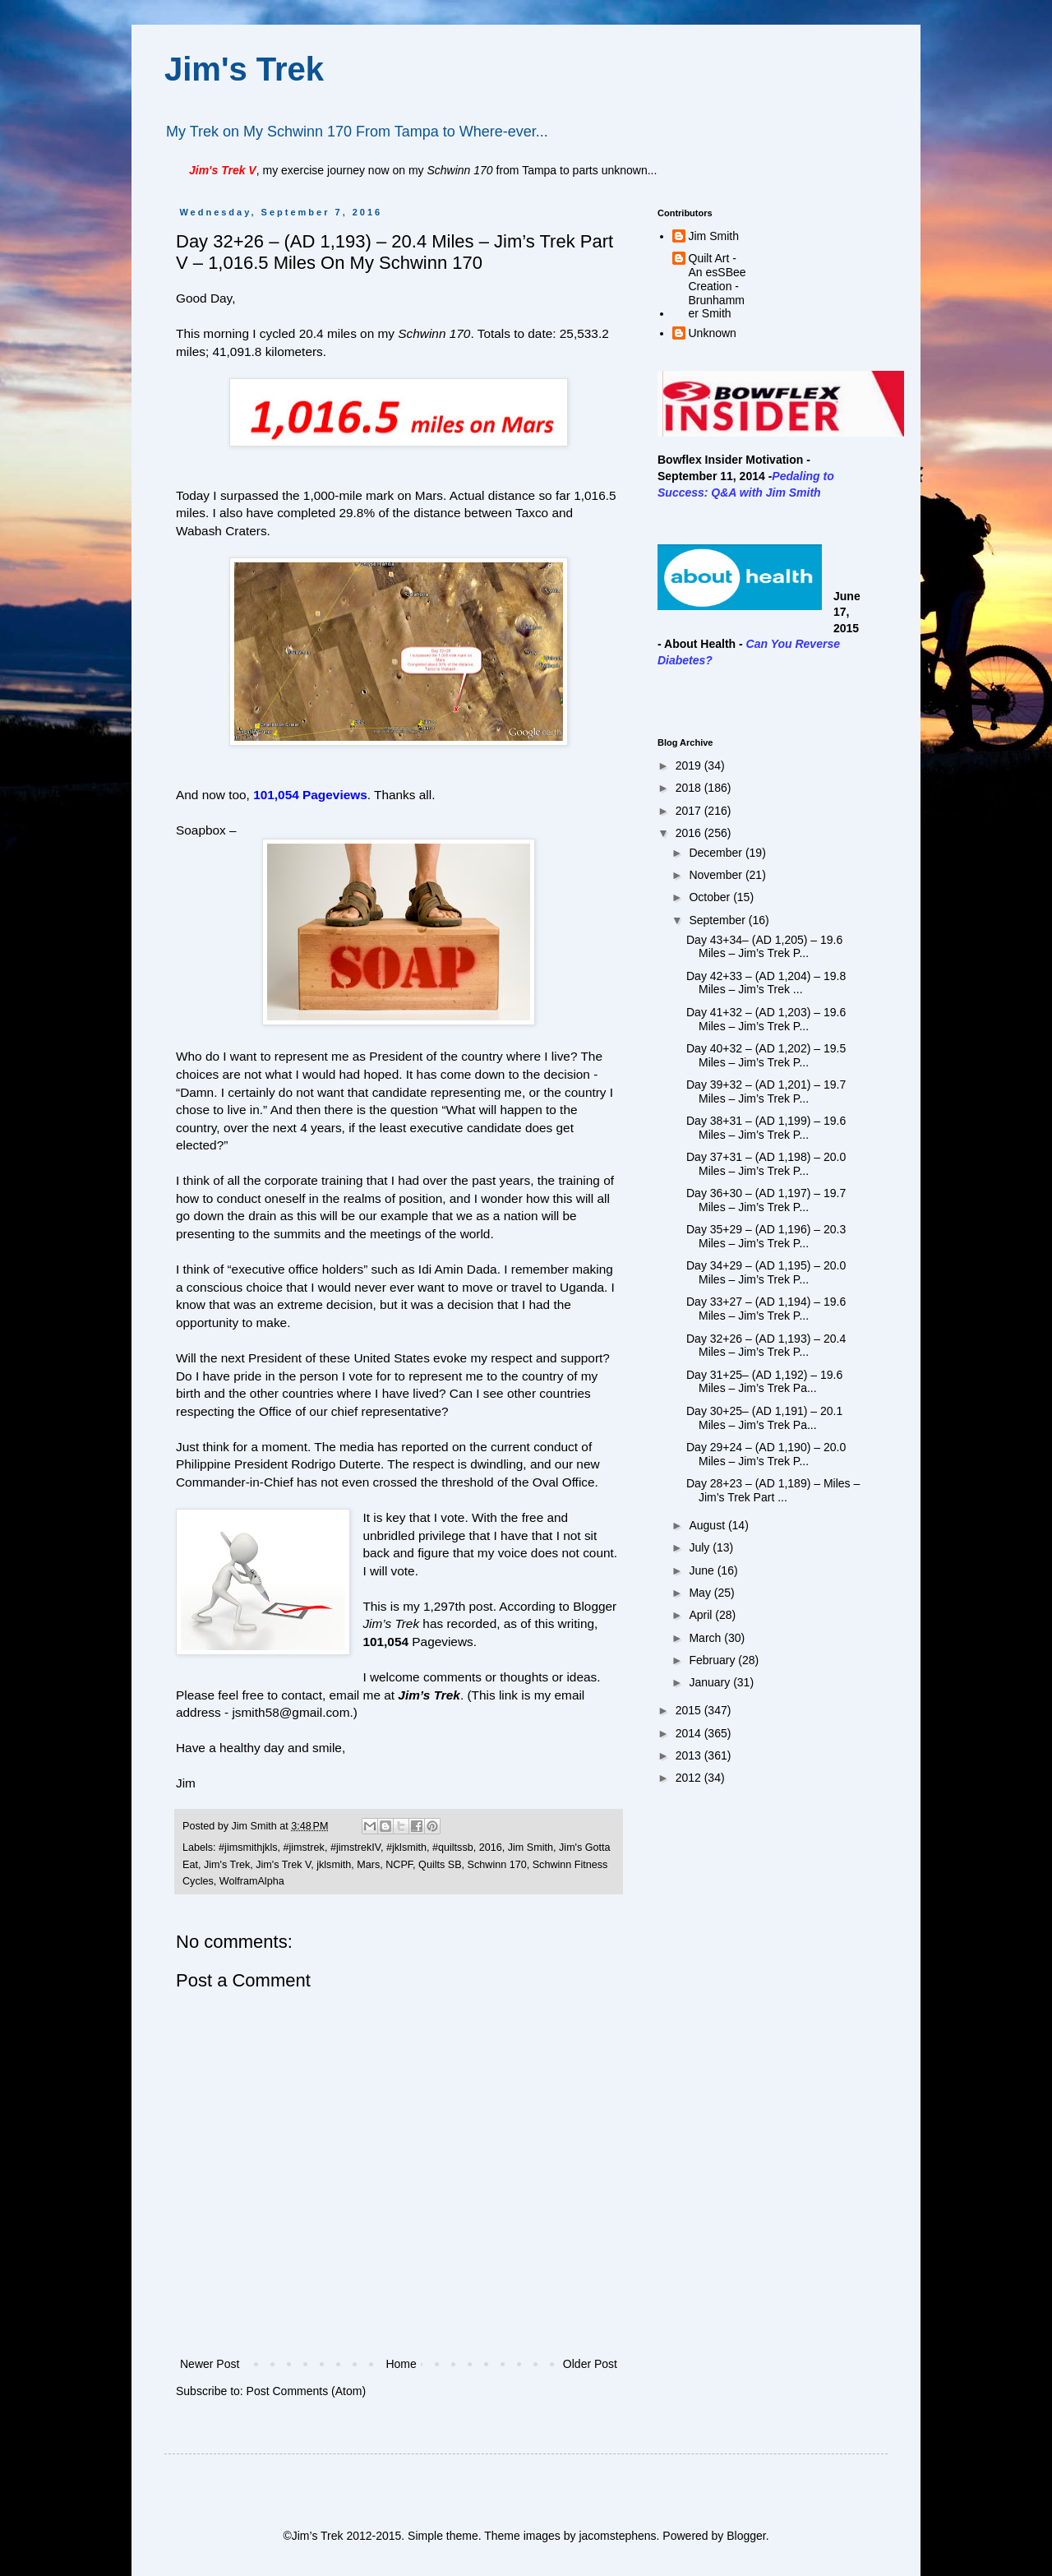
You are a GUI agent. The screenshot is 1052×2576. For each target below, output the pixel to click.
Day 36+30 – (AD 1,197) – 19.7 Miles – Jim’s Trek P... (766, 1200)
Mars (368, 1865)
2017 (690, 810)
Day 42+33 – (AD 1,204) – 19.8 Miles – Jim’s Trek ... (766, 983)
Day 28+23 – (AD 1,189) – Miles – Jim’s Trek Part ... (773, 1490)
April (702, 1614)
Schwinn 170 (497, 1865)
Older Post (590, 2363)
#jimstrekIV (355, 1847)
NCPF (399, 1865)
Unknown (712, 333)
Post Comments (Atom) (306, 2391)
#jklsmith (406, 1847)
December (717, 852)
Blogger (746, 2535)
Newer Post (209, 2363)
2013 (690, 1755)
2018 (690, 787)
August (708, 1525)
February (713, 1660)
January (711, 1682)
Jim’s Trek (429, 1695)
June (703, 1570)
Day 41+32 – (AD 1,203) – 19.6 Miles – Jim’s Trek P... (766, 1019)
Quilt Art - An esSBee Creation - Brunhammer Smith (717, 286)
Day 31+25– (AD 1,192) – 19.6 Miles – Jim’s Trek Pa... (764, 1381)
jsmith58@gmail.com (290, 1712)
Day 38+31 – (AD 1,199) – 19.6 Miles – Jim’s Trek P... (766, 1127)
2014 (690, 1733)
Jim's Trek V (283, 1865)
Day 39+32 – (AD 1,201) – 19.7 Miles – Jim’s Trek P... (766, 1091)
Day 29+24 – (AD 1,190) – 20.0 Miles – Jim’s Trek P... (766, 1454)
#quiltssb (452, 1847)
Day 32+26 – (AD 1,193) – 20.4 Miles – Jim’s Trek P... (766, 1345)
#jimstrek (303, 1847)
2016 (490, 1847)
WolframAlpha (251, 1881)
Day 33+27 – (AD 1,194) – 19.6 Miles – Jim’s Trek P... (766, 1308)
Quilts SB (440, 1865)
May (701, 1592)
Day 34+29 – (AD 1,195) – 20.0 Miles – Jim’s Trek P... (766, 1272)
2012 (690, 1777)
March (706, 1637)
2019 (690, 765)
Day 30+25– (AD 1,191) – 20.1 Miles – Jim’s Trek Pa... (764, 1417)
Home (400, 2363)
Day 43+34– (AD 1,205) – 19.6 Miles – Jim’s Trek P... (764, 946)
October (711, 897)
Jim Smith (530, 1847)
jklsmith (333, 1865)
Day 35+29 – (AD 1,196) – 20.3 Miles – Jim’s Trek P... (766, 1236)
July (701, 1547)
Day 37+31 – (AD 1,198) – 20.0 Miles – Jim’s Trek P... (766, 1163)
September (718, 920)
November (717, 874)
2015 (690, 1710)
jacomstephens (617, 2535)
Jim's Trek (244, 69)
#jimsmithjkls (248, 1847)
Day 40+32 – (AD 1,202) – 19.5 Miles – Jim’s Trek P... (766, 1055)
